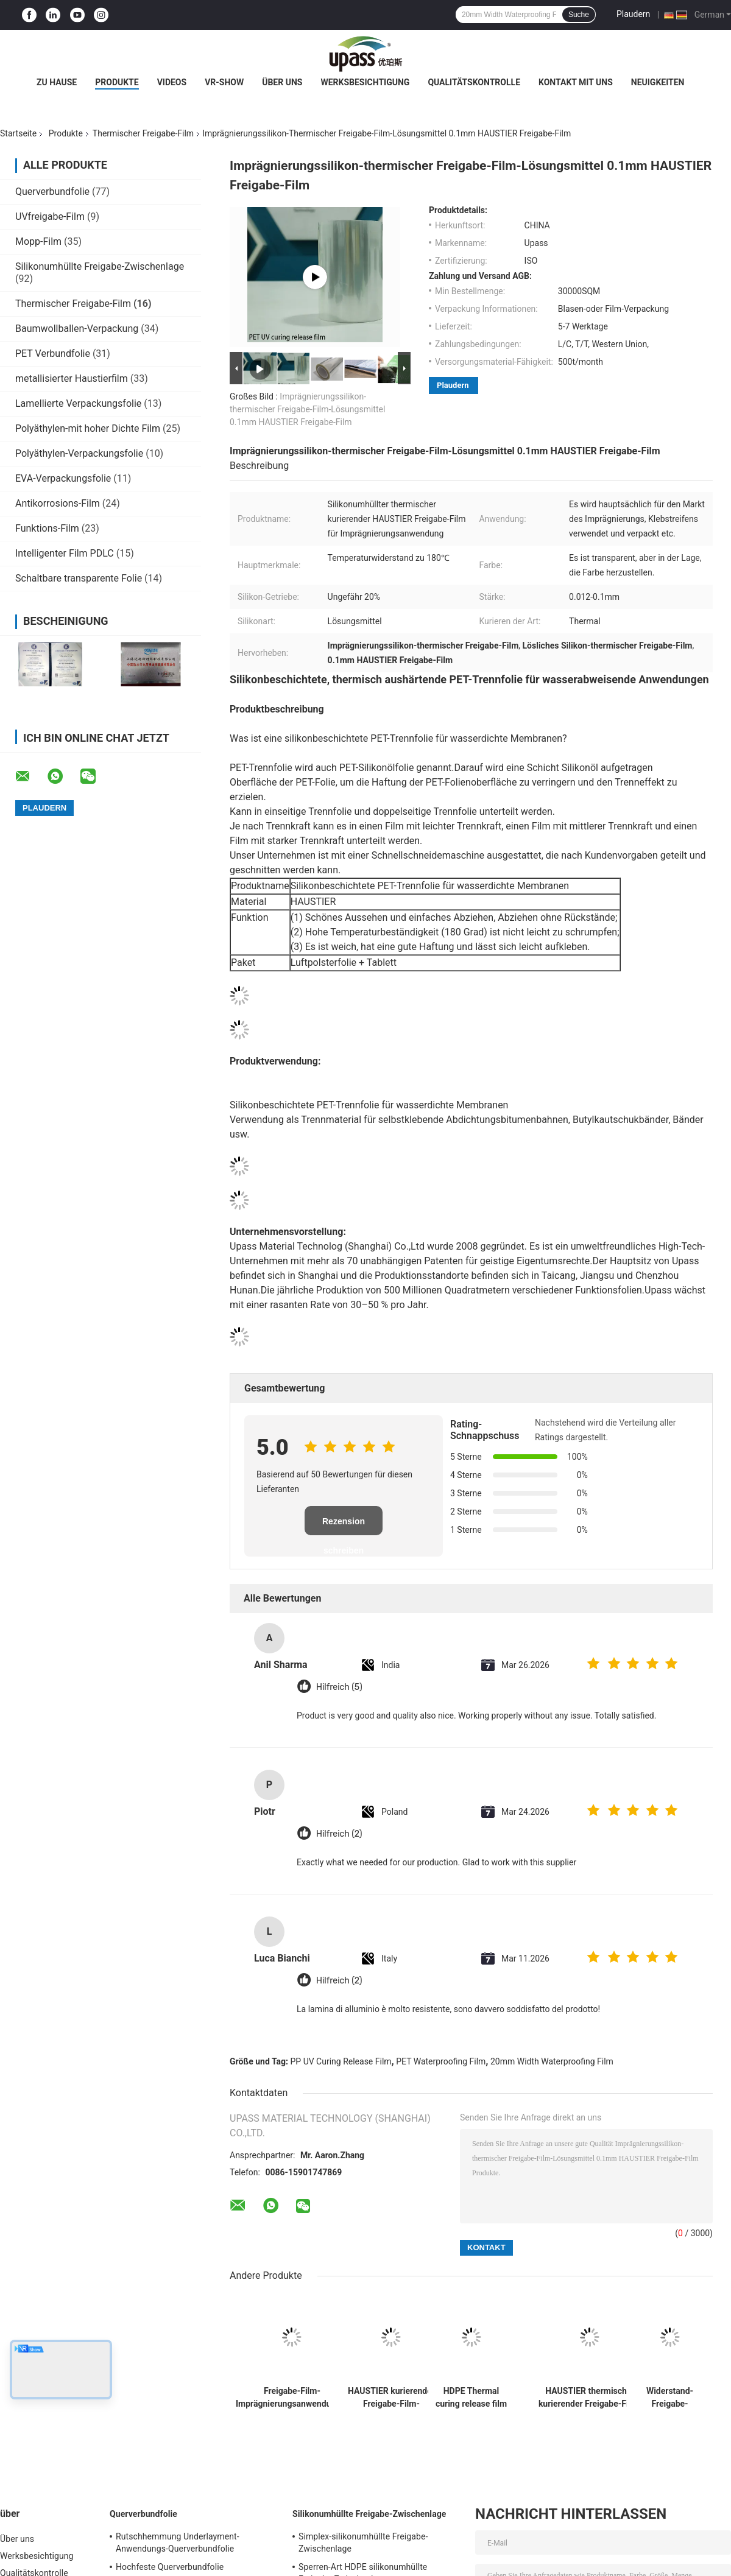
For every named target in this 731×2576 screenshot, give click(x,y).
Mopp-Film (38, 241)
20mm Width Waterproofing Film (551, 2061)
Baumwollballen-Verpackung (76, 328)
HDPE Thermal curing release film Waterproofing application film (471, 2397)
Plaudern (633, 14)
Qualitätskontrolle (474, 82)
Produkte (116, 82)
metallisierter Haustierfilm (71, 378)
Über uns (282, 82)
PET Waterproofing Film (441, 2061)
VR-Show (224, 82)
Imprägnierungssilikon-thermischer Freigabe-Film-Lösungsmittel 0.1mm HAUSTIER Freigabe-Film (307, 409)
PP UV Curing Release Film (341, 2061)
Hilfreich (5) (339, 1687)
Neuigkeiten (658, 82)
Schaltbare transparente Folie (78, 578)
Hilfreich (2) (339, 1834)
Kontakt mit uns (576, 82)
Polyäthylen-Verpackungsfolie (79, 453)
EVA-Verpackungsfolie (63, 478)
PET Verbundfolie (52, 353)
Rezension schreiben (343, 1525)
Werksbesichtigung (364, 82)
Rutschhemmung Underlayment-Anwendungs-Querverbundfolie (177, 2542)
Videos (172, 82)
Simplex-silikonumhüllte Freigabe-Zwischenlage (363, 2542)
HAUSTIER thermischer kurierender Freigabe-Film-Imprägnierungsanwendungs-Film (590, 2397)
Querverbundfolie (52, 191)
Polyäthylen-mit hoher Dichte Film (87, 428)
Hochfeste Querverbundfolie (170, 2567)
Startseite (18, 133)
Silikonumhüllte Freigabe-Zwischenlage (99, 266)
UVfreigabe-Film (50, 216)
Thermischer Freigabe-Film (143, 133)
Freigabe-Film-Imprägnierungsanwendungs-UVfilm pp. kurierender (292, 2397)
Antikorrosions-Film (57, 503)
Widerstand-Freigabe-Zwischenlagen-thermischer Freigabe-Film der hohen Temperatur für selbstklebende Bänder (669, 2397)
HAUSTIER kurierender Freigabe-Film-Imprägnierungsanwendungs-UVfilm (391, 2397)
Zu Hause (57, 82)
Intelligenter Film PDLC (64, 553)
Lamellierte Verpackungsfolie (78, 403)
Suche (578, 14)
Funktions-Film (47, 528)
